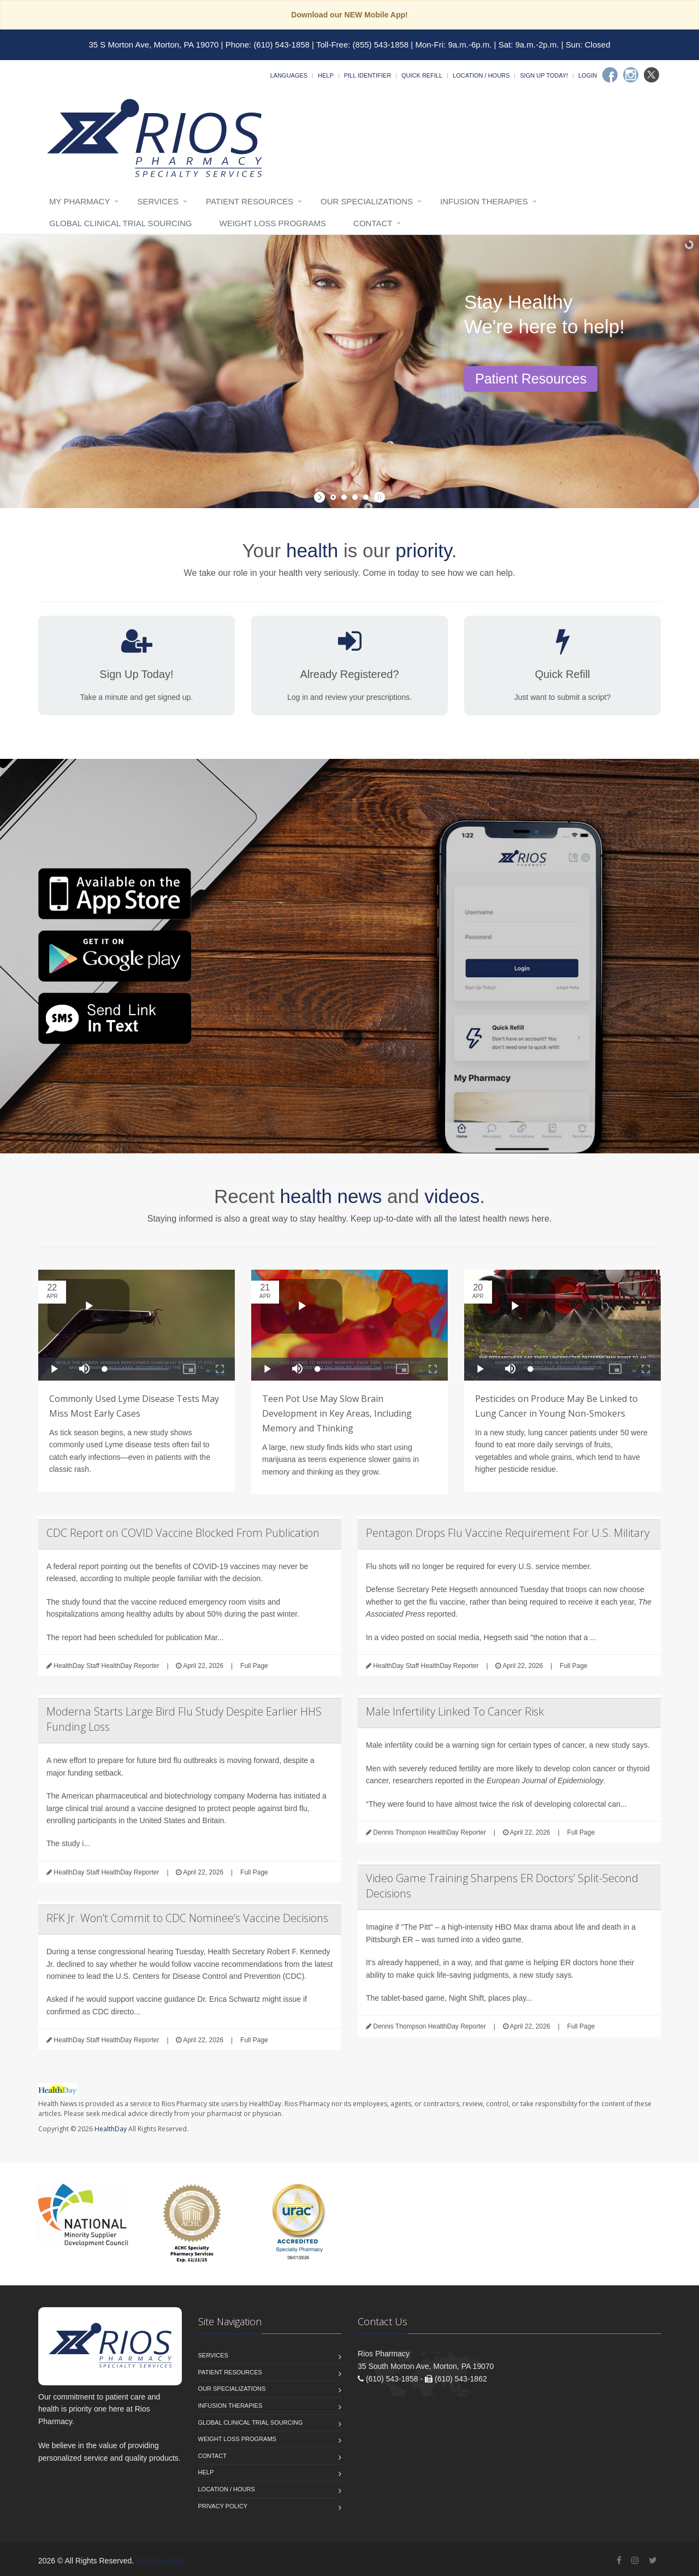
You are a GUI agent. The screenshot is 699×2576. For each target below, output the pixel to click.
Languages (288, 75)
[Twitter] (651, 74)
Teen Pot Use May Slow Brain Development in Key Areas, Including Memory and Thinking (337, 1413)
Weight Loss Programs (272, 223)
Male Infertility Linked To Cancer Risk (455, 1711)
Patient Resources (249, 201)
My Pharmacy (79, 201)
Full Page (254, 1666)
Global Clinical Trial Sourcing (120, 223)
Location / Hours (481, 75)
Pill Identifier (367, 75)
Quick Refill (421, 75)
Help (326, 75)
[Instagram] (630, 74)
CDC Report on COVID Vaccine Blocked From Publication (182, 1532)
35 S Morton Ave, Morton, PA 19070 (154, 44)
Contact (372, 223)
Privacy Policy (223, 2506)
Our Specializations (367, 201)
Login (587, 75)
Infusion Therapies (484, 201)
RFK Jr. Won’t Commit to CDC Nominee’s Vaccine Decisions (187, 1918)
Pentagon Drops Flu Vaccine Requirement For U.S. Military (507, 1532)
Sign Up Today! (544, 75)
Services (158, 201)
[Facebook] (610, 74)
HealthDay (110, 2128)
